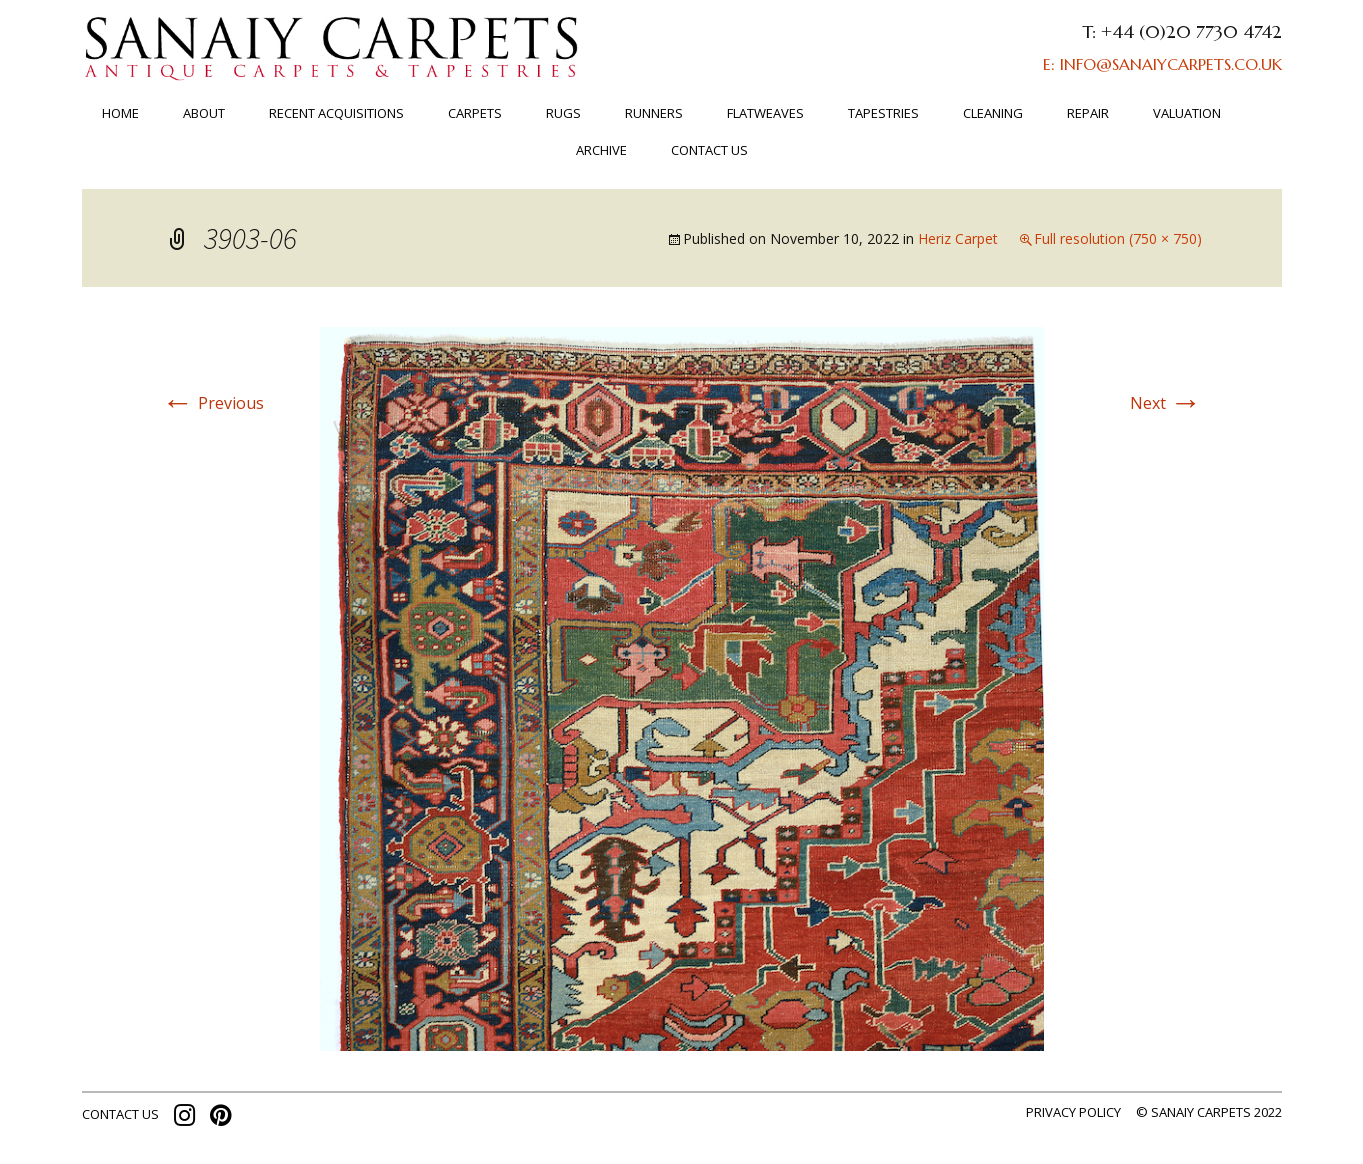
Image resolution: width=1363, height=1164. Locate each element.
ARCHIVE (601, 150)
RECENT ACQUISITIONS (336, 113)
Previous (213, 403)
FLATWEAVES (765, 113)
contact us (120, 1114)
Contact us (709, 150)
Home (120, 113)
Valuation (1187, 113)
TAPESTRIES (883, 113)
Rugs (563, 113)
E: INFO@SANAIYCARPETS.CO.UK (1162, 64)
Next (1166, 403)
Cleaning (993, 113)
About (204, 113)
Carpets (475, 113)
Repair (1088, 113)
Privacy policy (1073, 1112)
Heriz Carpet (958, 238)
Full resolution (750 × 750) (1118, 238)
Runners (654, 113)
